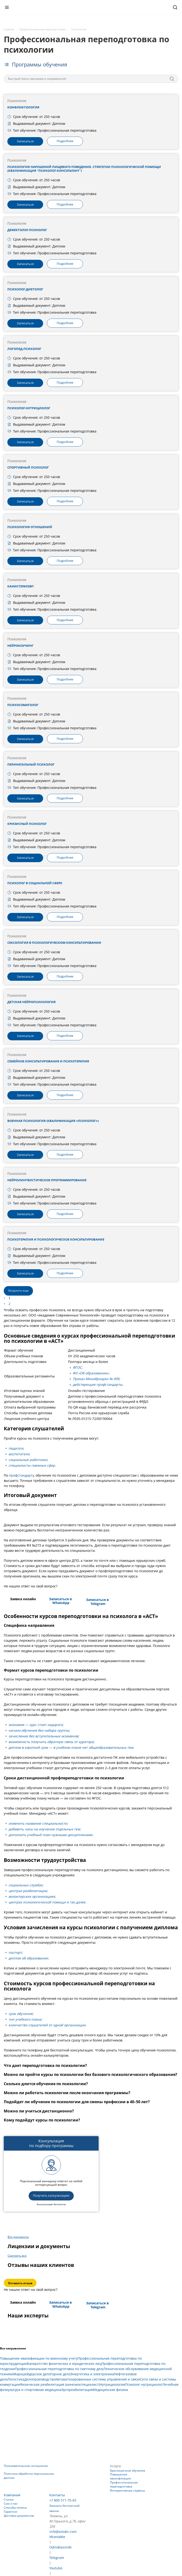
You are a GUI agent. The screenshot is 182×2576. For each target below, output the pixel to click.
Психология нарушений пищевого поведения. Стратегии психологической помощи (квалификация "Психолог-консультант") (84, 168)
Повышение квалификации (120, 2476)
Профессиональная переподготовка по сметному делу (59, 2369)
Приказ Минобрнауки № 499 (96, 1378)
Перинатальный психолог (31, 764)
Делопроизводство (39, 2379)
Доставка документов (19, 2516)
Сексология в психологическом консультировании (54, 942)
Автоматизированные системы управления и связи (97, 2379)
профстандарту (21, 1475)
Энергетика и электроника (92, 2374)
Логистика (16, 2379)
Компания (12, 2495)
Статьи (9, 2499)
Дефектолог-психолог (27, 230)
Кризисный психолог (27, 824)
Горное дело (60, 2374)
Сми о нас (11, 2504)
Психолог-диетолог (25, 289)
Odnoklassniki (60, 2547)
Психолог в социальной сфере (34, 883)
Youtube (55, 2568)
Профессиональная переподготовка (124, 2484)
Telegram (56, 2557)
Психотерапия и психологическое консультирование (55, 1239)
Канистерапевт (20, 586)
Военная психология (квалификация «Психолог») (53, 1121)
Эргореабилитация (77, 2389)
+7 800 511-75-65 (62, 2500)
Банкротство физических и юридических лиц (64, 2363)
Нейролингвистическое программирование (46, 1180)
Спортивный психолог (28, 467)
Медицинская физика (110, 2389)
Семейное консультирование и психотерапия (48, 1061)
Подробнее (65, 141)
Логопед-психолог (24, 349)
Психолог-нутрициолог (28, 408)
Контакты (57, 2495)
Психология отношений (29, 527)
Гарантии (10, 2512)
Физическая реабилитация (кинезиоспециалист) (60, 2384)
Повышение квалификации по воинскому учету (39, 2358)
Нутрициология (112, 2384)
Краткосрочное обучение (127, 2471)
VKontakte (57, 2536)
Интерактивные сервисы (127, 2490)
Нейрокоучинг (20, 645)
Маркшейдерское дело (31, 2374)
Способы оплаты (15, 2508)
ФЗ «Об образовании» (91, 1373)
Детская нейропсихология (31, 1002)
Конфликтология (23, 107)
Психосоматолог (22, 705)
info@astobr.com (62, 2531)
